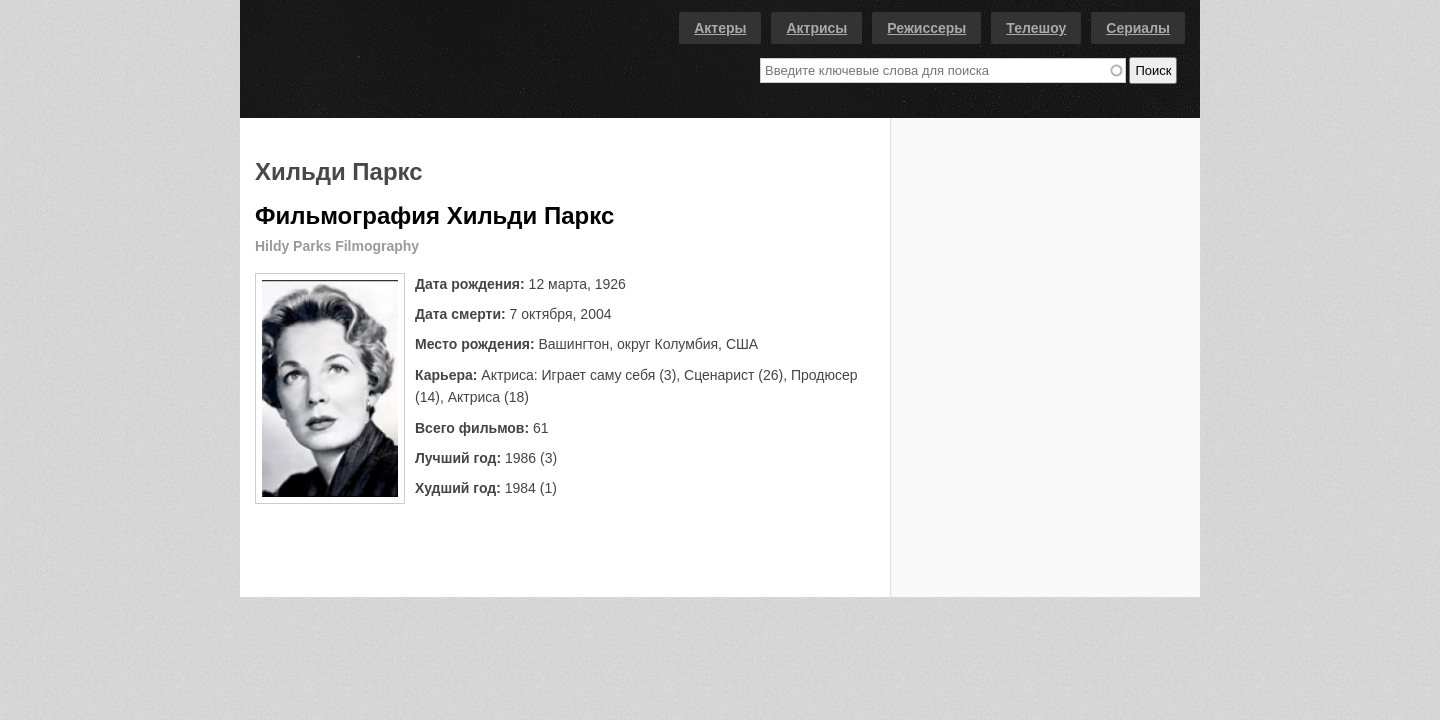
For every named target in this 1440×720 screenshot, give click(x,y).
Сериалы (1138, 28)
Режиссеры (926, 28)
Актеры (720, 28)
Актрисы (816, 28)
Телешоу (1036, 28)
